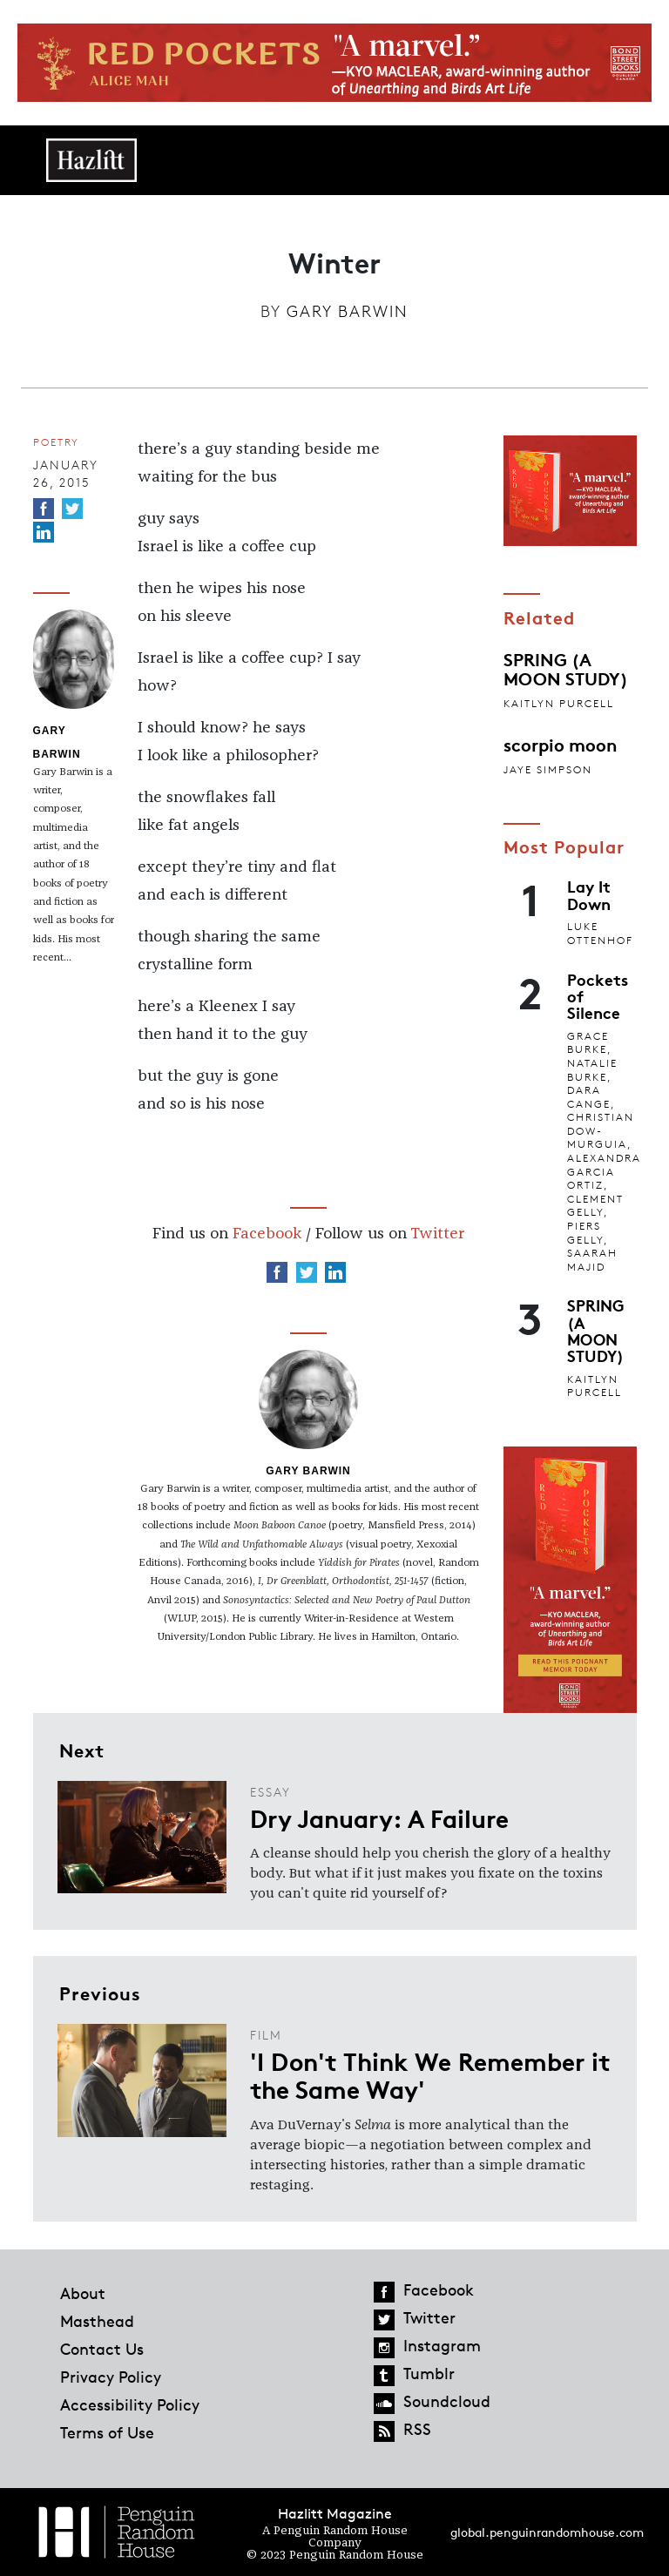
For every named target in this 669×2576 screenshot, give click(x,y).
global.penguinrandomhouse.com (547, 2532)
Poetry (56, 441)
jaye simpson (547, 769)
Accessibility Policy (129, 2404)
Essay (270, 1791)
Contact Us (102, 2348)
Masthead (97, 2320)
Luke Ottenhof (600, 933)
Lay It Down (589, 894)
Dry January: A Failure (379, 1817)
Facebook (267, 1234)
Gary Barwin (348, 310)
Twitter (437, 1234)
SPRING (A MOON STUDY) (565, 668)
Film (266, 2034)
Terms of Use (107, 2432)
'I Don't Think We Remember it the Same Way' (430, 2074)
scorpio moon (560, 744)
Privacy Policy (110, 2376)
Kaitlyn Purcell (558, 703)
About (82, 2293)
